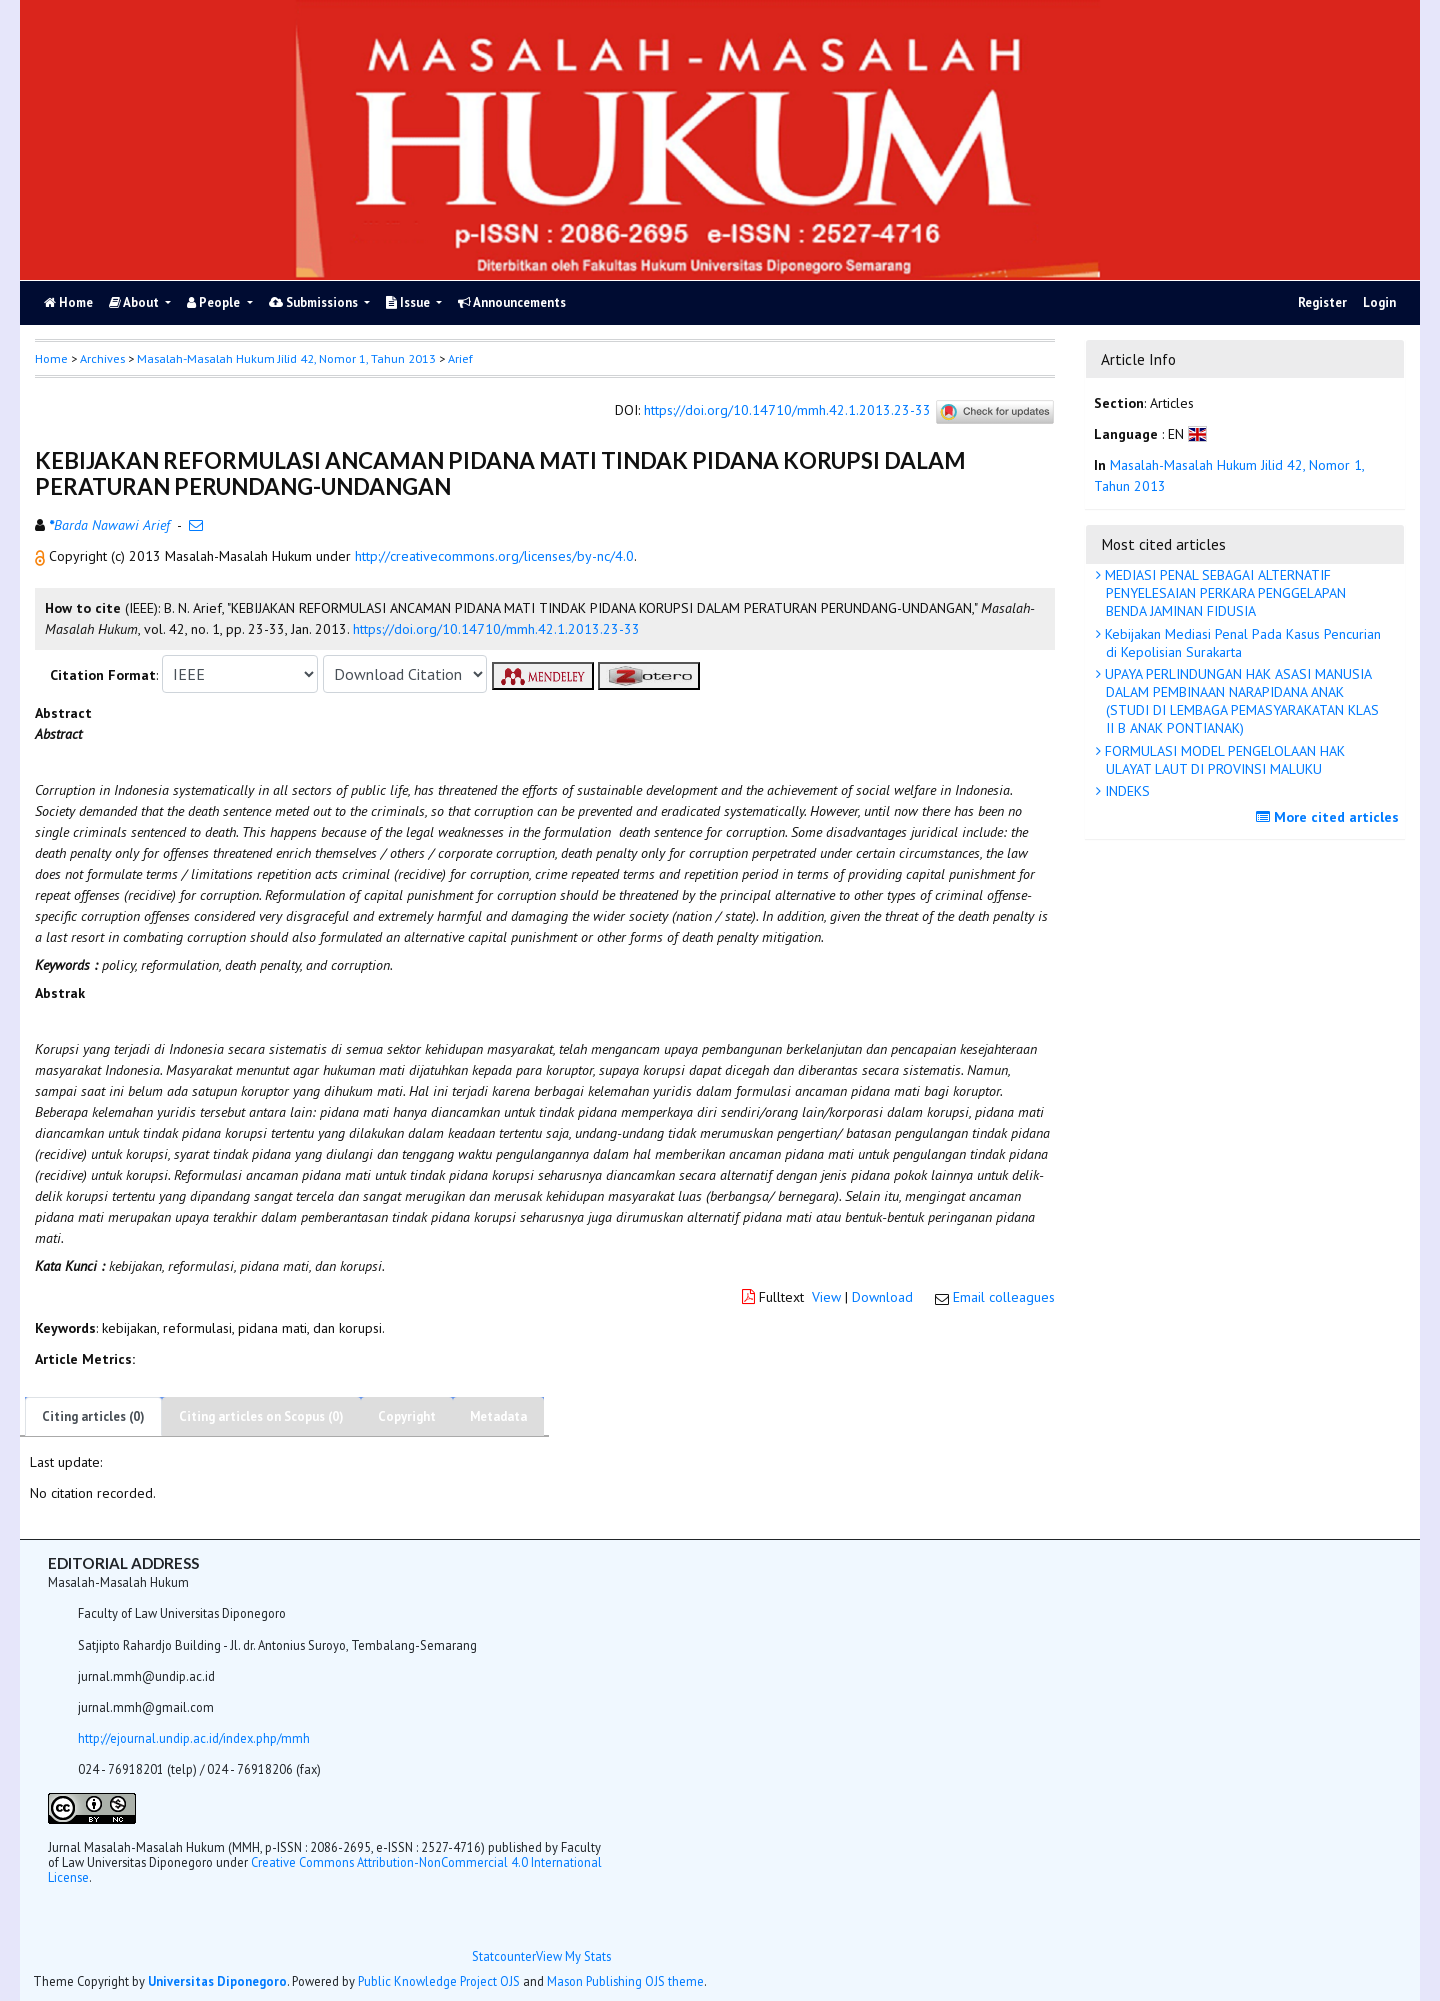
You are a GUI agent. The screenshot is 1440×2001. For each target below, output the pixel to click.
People (215, 302)
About (135, 302)
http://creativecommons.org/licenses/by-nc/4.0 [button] (494, 556)
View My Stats (573, 1956)
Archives (102, 358)
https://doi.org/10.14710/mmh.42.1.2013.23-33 (787, 411)
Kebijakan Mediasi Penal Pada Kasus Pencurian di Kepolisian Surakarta (1241, 643)
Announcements (512, 302)
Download (882, 1297)
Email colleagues (1004, 1297)
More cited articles (1330, 817)
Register (1322, 302)
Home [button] (51, 358)
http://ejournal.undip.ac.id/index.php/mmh (194, 1738)
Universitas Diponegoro (217, 1981)
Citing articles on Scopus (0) (261, 1416)
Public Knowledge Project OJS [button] (439, 1981)
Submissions (315, 302)
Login (1379, 302)
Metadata (498, 1416)
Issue (409, 302)
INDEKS (1125, 791)
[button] (42, 556)
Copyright (407, 1416)
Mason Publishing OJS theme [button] (625, 1981)
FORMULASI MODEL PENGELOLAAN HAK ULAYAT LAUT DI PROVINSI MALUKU (1223, 760)
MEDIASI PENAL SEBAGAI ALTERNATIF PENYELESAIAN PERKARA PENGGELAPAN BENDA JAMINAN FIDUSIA (1223, 593)
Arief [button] (460, 358)
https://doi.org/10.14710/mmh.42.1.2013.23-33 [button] (496, 629)
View (826, 1297)
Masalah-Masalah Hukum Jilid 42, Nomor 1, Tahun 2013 (286, 358)
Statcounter (504, 1956)
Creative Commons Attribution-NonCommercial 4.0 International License (325, 1869)
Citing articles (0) (93, 1416)
